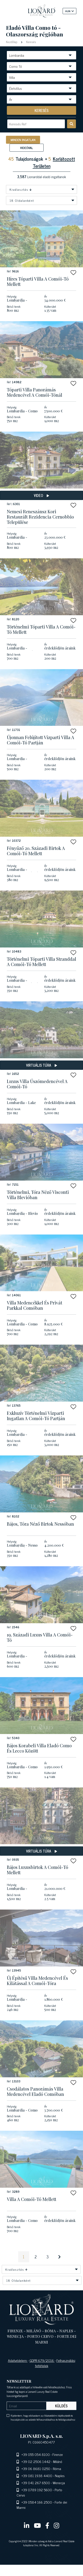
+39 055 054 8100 (36, 2454)
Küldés (61, 2406)
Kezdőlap (12, 41)
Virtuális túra (41, 1065)
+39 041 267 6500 (36, 2482)
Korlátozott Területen (54, 162)
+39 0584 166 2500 (37, 2502)
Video (41, 495)
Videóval (26, 147)
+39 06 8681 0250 (36, 2468)
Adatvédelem (18, 2360)
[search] (41, 110)
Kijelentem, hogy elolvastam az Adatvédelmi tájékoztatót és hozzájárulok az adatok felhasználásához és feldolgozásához (43, 2417)
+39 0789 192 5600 (37, 2490)
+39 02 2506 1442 (36, 2461)
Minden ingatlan (23, 139)
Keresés (30, 41)
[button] (73, 272)
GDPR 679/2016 (42, 2360)
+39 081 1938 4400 (37, 2475)
